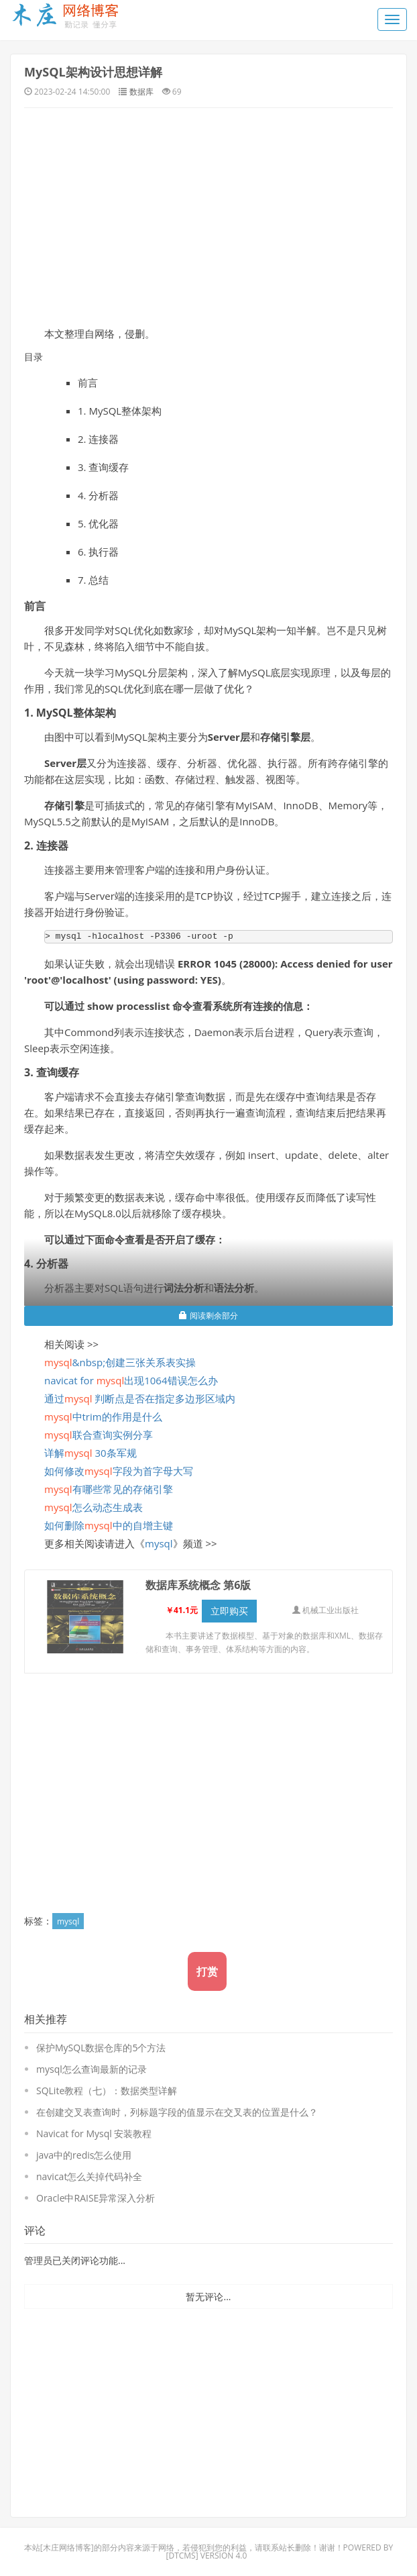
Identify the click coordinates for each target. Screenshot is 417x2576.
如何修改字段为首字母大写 (118, 1471)
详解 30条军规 (90, 1452)
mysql (159, 1543)
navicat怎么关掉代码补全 (89, 2176)
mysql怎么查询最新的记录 (91, 2069)
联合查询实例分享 (98, 1434)
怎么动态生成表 (93, 1507)
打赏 (207, 1971)
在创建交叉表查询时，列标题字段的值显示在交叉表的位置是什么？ (177, 2112)
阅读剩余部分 (208, 1315)
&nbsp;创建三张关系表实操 (120, 1362)
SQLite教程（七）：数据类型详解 (106, 2090)
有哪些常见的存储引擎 (108, 1489)
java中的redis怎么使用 (83, 2155)
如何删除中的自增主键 (108, 1525)
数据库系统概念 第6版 (198, 1585)
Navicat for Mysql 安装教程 (94, 2133)
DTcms (181, 2555)
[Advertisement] (208, 215)
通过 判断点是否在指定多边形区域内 (139, 1398)
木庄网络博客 (67, 2547)
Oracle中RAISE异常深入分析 (95, 2198)
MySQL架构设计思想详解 (93, 72)
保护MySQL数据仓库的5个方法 (101, 2047)
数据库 (141, 91)
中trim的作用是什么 (103, 1416)
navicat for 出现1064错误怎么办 (131, 1380)
